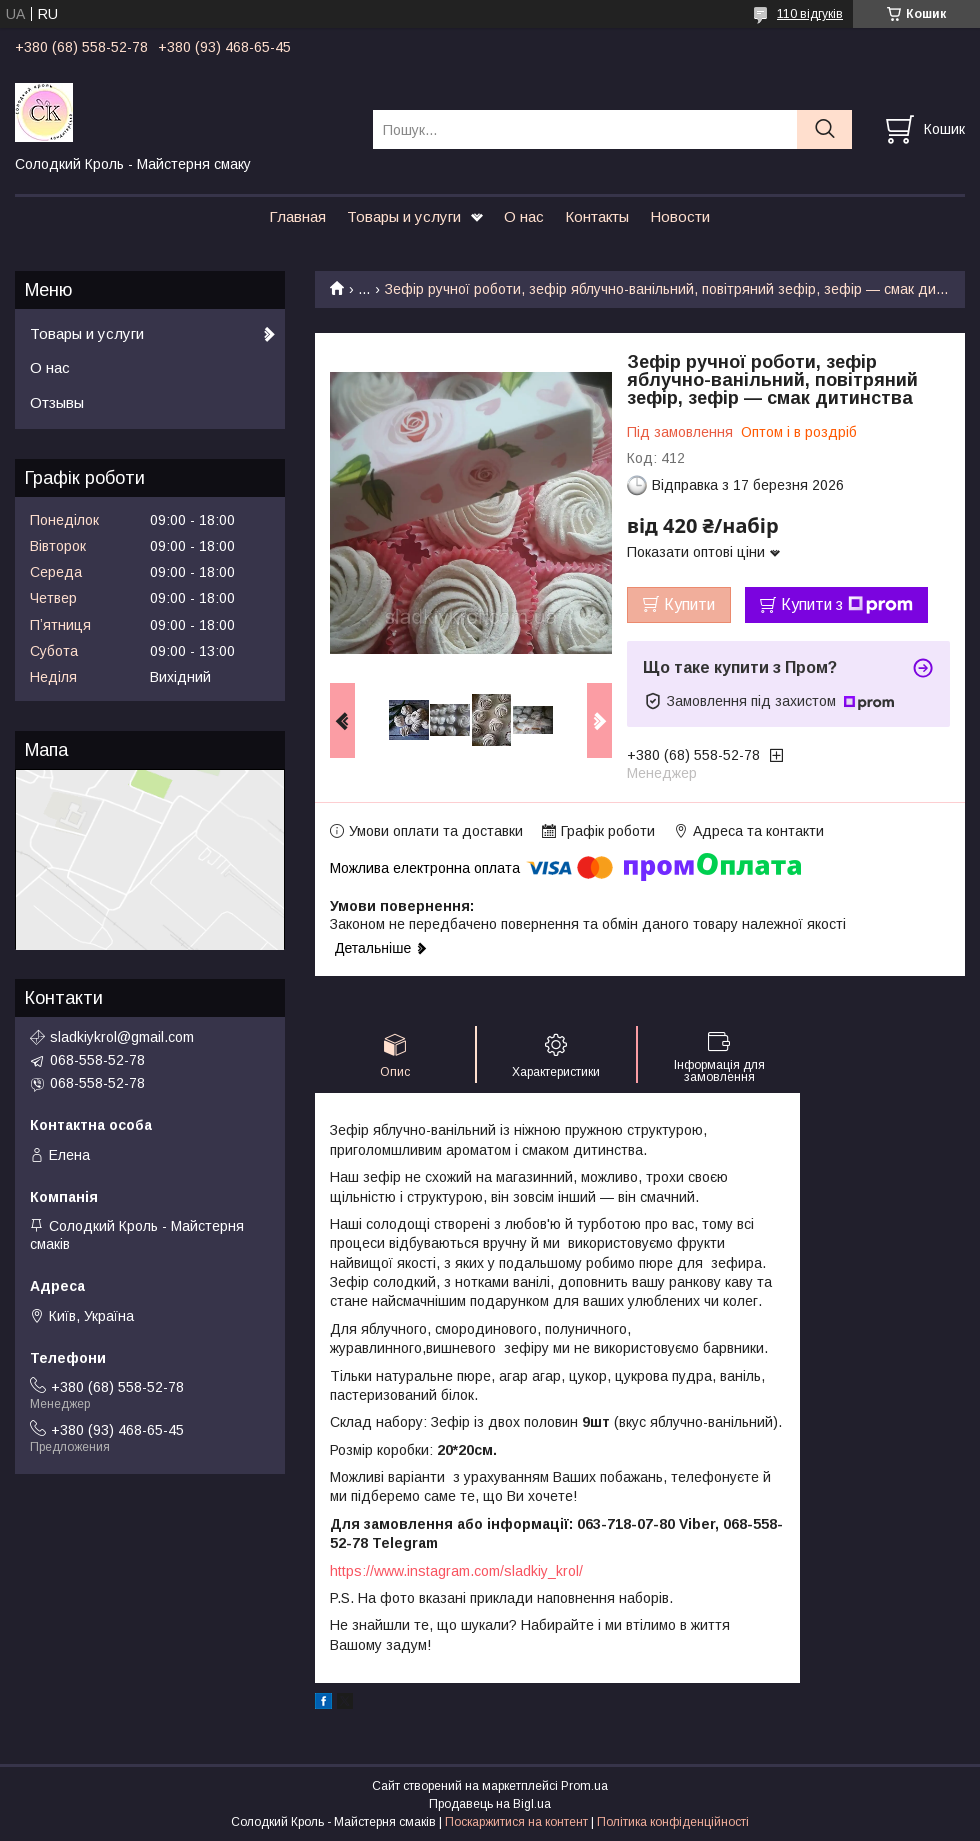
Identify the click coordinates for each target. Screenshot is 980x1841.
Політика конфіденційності (673, 1822)
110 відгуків (810, 14)
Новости (680, 216)
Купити (689, 604)
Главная (297, 216)
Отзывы (57, 402)
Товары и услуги (404, 216)
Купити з (847, 605)
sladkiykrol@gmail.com (122, 1037)
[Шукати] (824, 129)
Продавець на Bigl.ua (490, 1804)
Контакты (597, 216)
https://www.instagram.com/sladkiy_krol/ (456, 1571)
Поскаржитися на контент (516, 1822)
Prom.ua (584, 1786)
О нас (524, 216)
